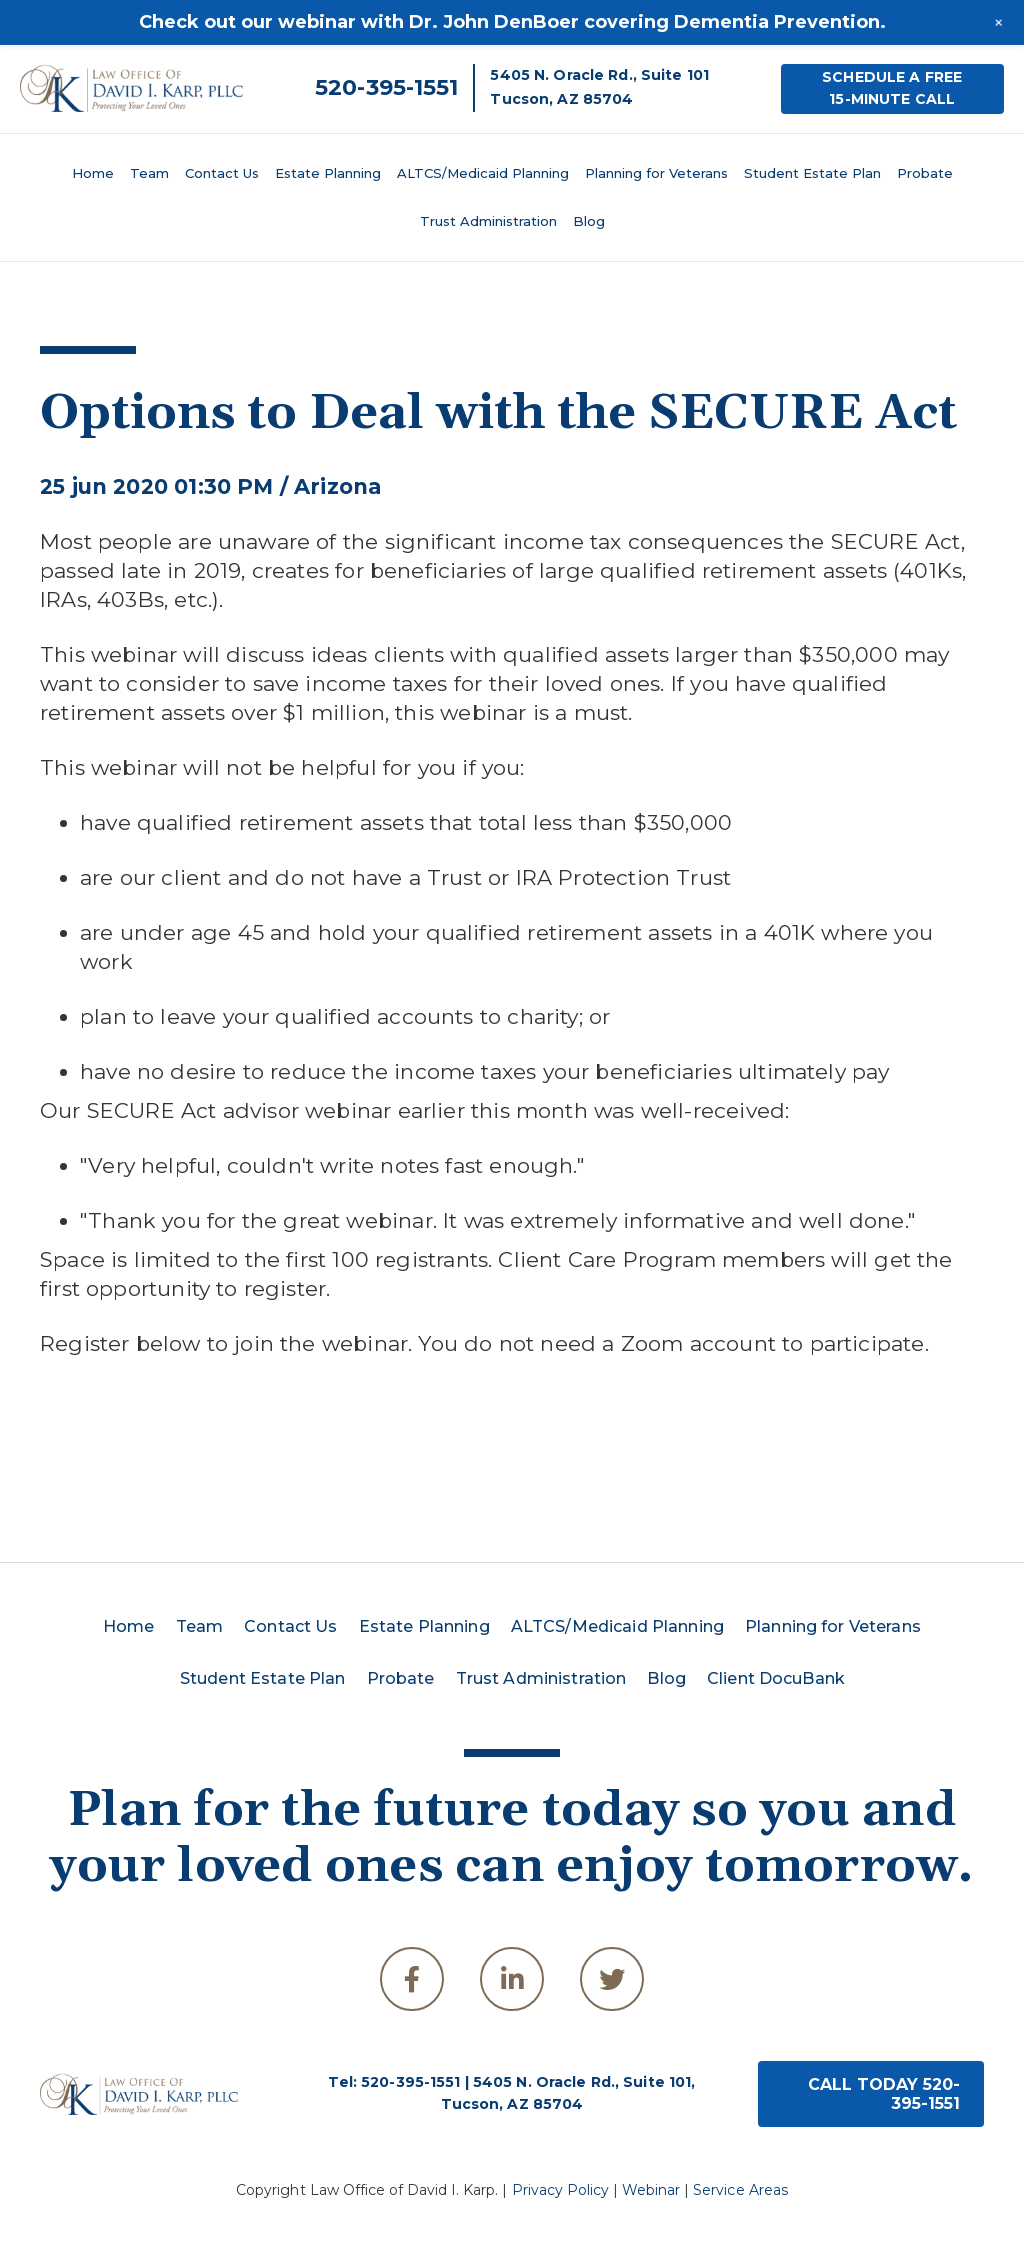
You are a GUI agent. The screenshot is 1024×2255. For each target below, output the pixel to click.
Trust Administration (488, 221)
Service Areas (740, 2190)
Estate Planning (328, 173)
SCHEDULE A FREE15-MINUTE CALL (892, 88)
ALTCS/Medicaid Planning (483, 173)
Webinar (651, 2190)
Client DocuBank (776, 1678)
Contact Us (222, 173)
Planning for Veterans (656, 173)
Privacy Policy (560, 2190)
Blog (589, 221)
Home (93, 173)
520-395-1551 (386, 87)
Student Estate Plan (812, 173)
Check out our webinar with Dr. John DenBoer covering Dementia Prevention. (512, 22)
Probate (925, 173)
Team (149, 173)
